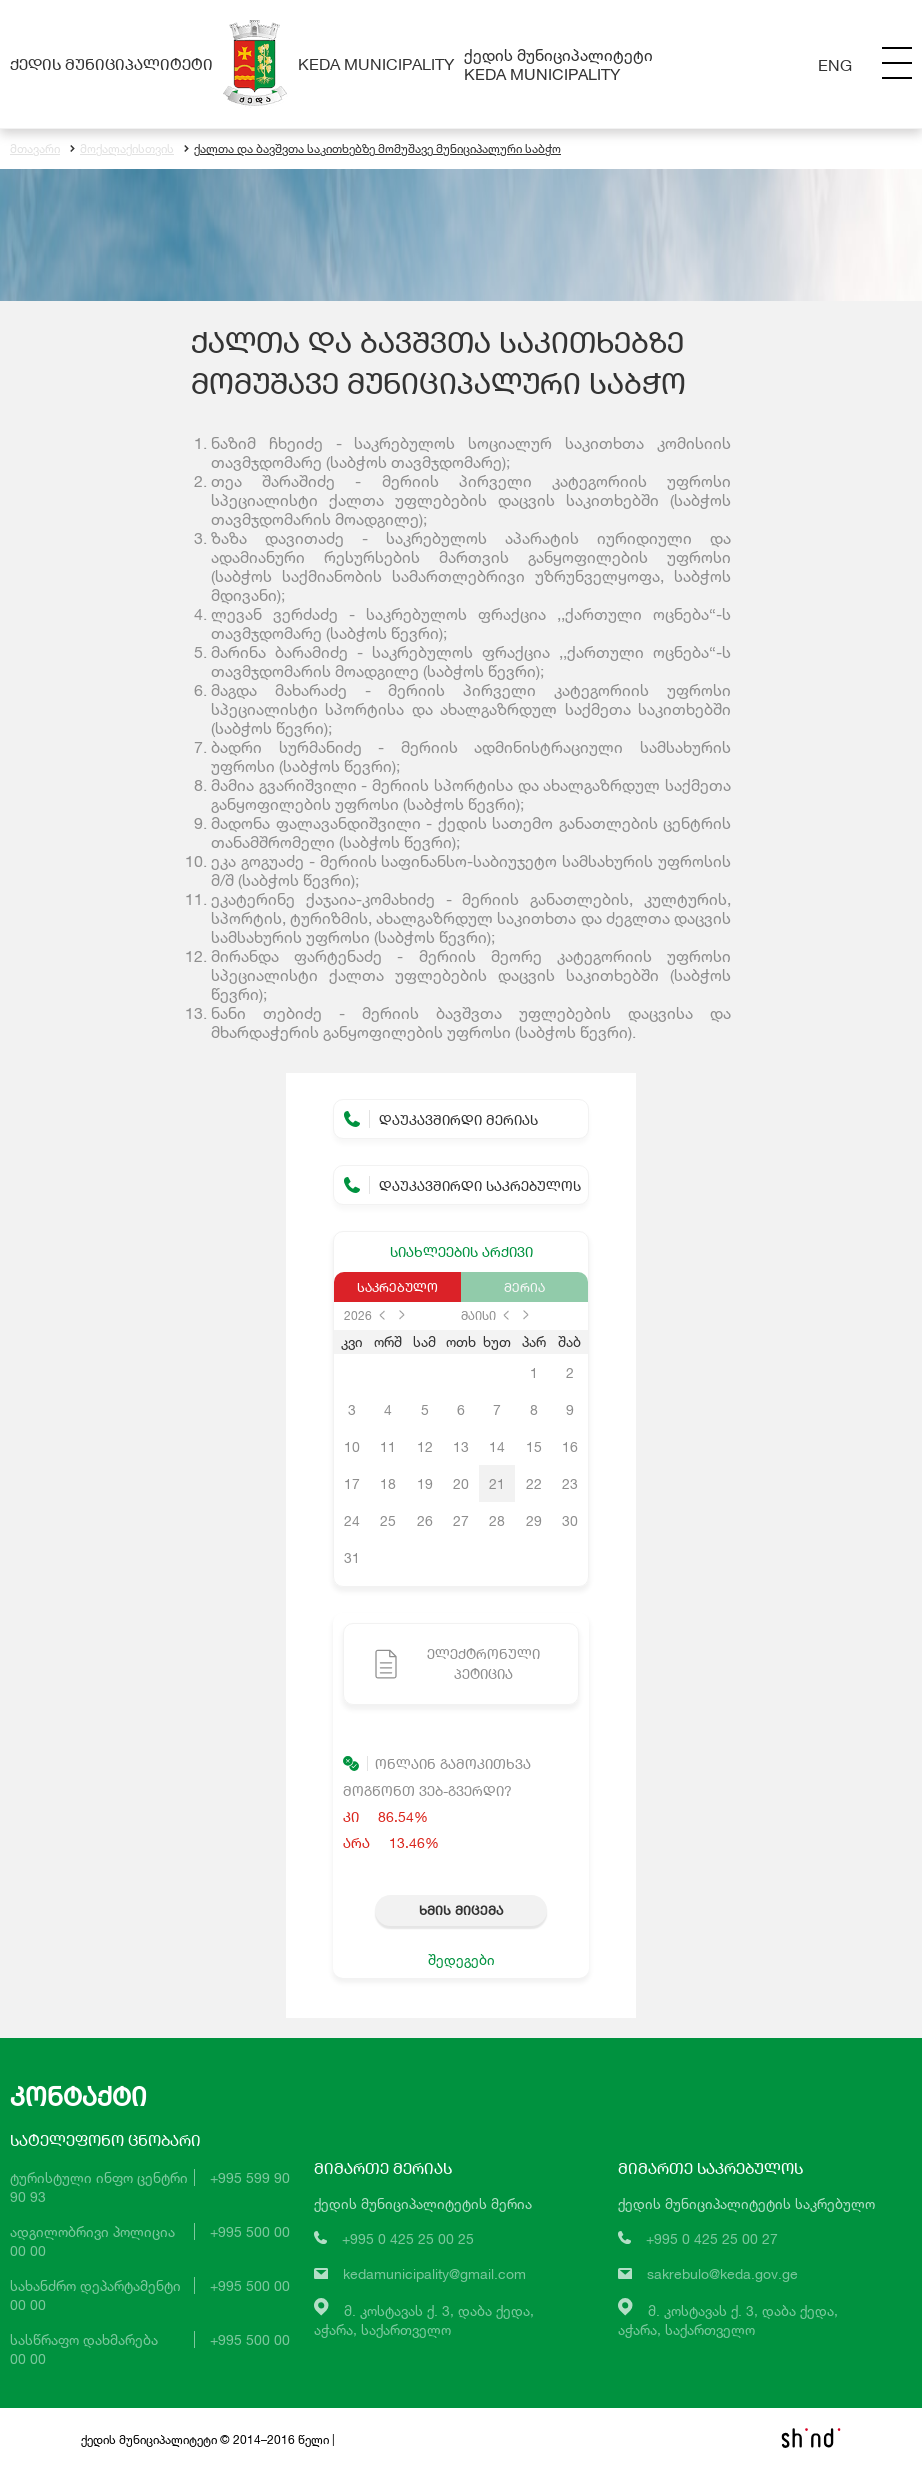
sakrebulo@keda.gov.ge (722, 2274)
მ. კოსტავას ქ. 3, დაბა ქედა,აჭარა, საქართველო (424, 2320)
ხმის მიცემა (461, 1910)
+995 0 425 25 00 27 (712, 2239)
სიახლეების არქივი (461, 1251)
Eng (835, 64)
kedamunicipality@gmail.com (434, 2274)
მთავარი (35, 149)
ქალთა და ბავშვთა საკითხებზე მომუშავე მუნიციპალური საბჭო (372, 149)
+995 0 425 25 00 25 (408, 2239)
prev (382, 1315)
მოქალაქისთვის (122, 149)
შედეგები (461, 1959)
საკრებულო (397, 1287)
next (402, 1315)
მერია (524, 1287)
